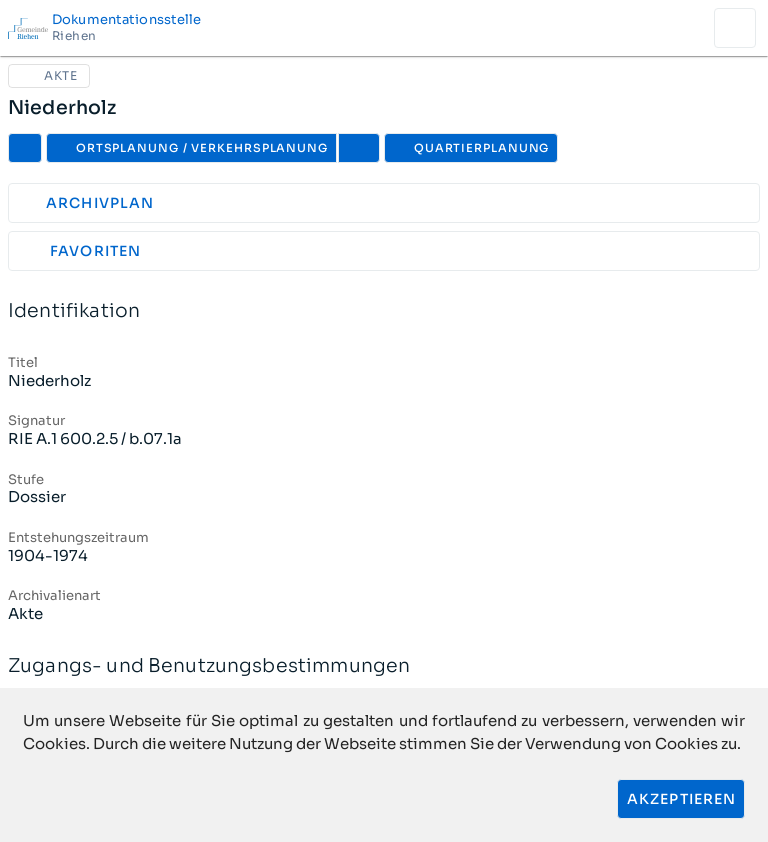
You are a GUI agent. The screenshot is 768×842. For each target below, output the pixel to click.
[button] (359, 148)
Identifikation (384, 311)
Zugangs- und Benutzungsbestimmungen (384, 666)
